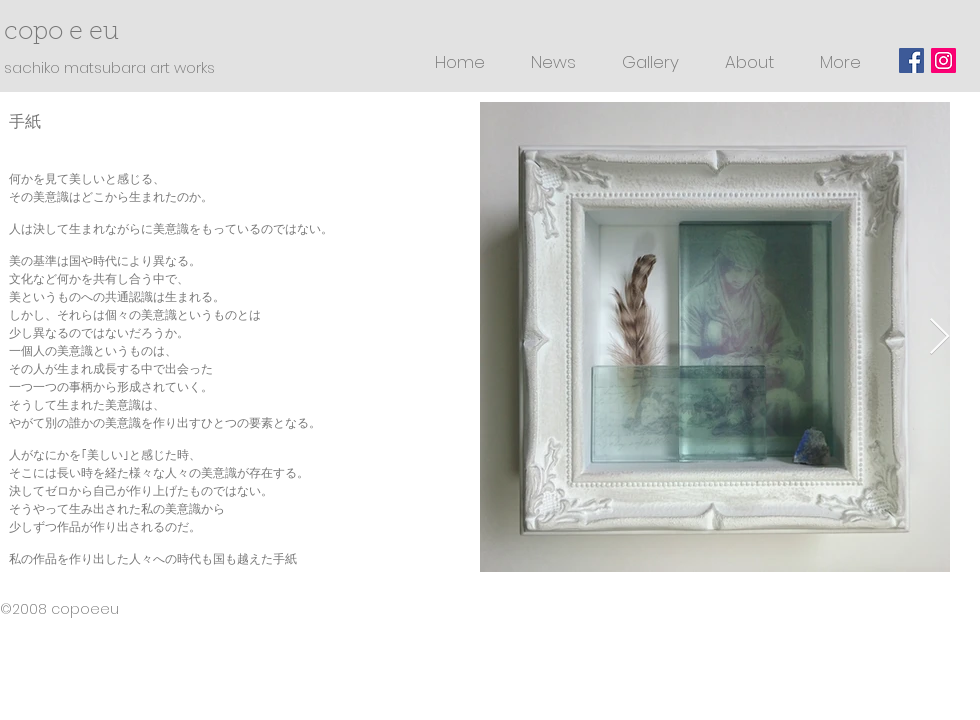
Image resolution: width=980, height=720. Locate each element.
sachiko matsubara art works (109, 67)
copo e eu (75, 32)
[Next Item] (939, 337)
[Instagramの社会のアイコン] (943, 60)
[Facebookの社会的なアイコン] (911, 60)
